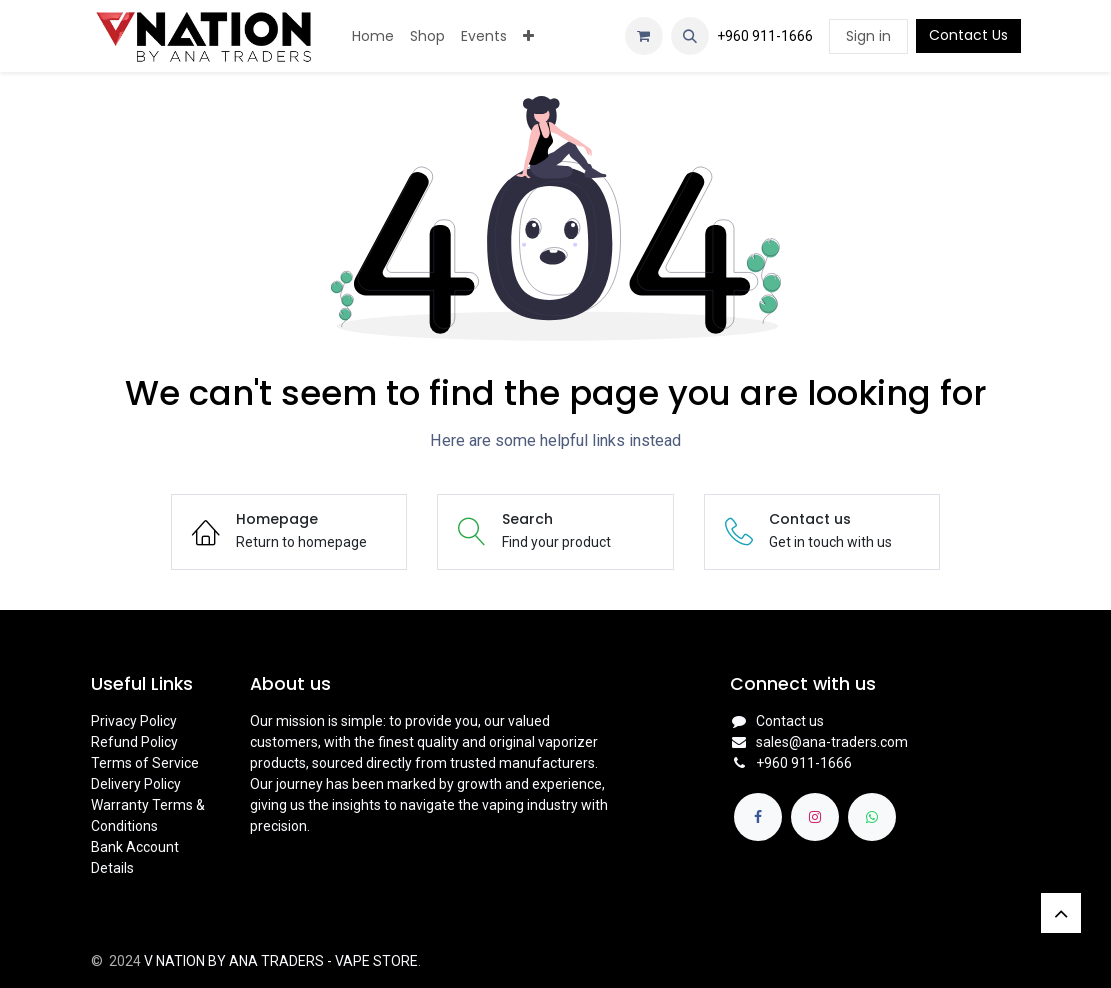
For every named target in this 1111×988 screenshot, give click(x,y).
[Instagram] (815, 817)
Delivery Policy (136, 784)
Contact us (790, 721)
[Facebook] (758, 817)
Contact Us (968, 35)
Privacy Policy (134, 721)
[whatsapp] (872, 817)
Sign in (868, 36)
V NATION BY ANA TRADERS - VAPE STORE (281, 961)
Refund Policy (134, 742)
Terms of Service (145, 763)
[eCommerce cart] (644, 36)
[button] (690, 36)
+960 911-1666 (765, 36)
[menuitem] (373, 36)
